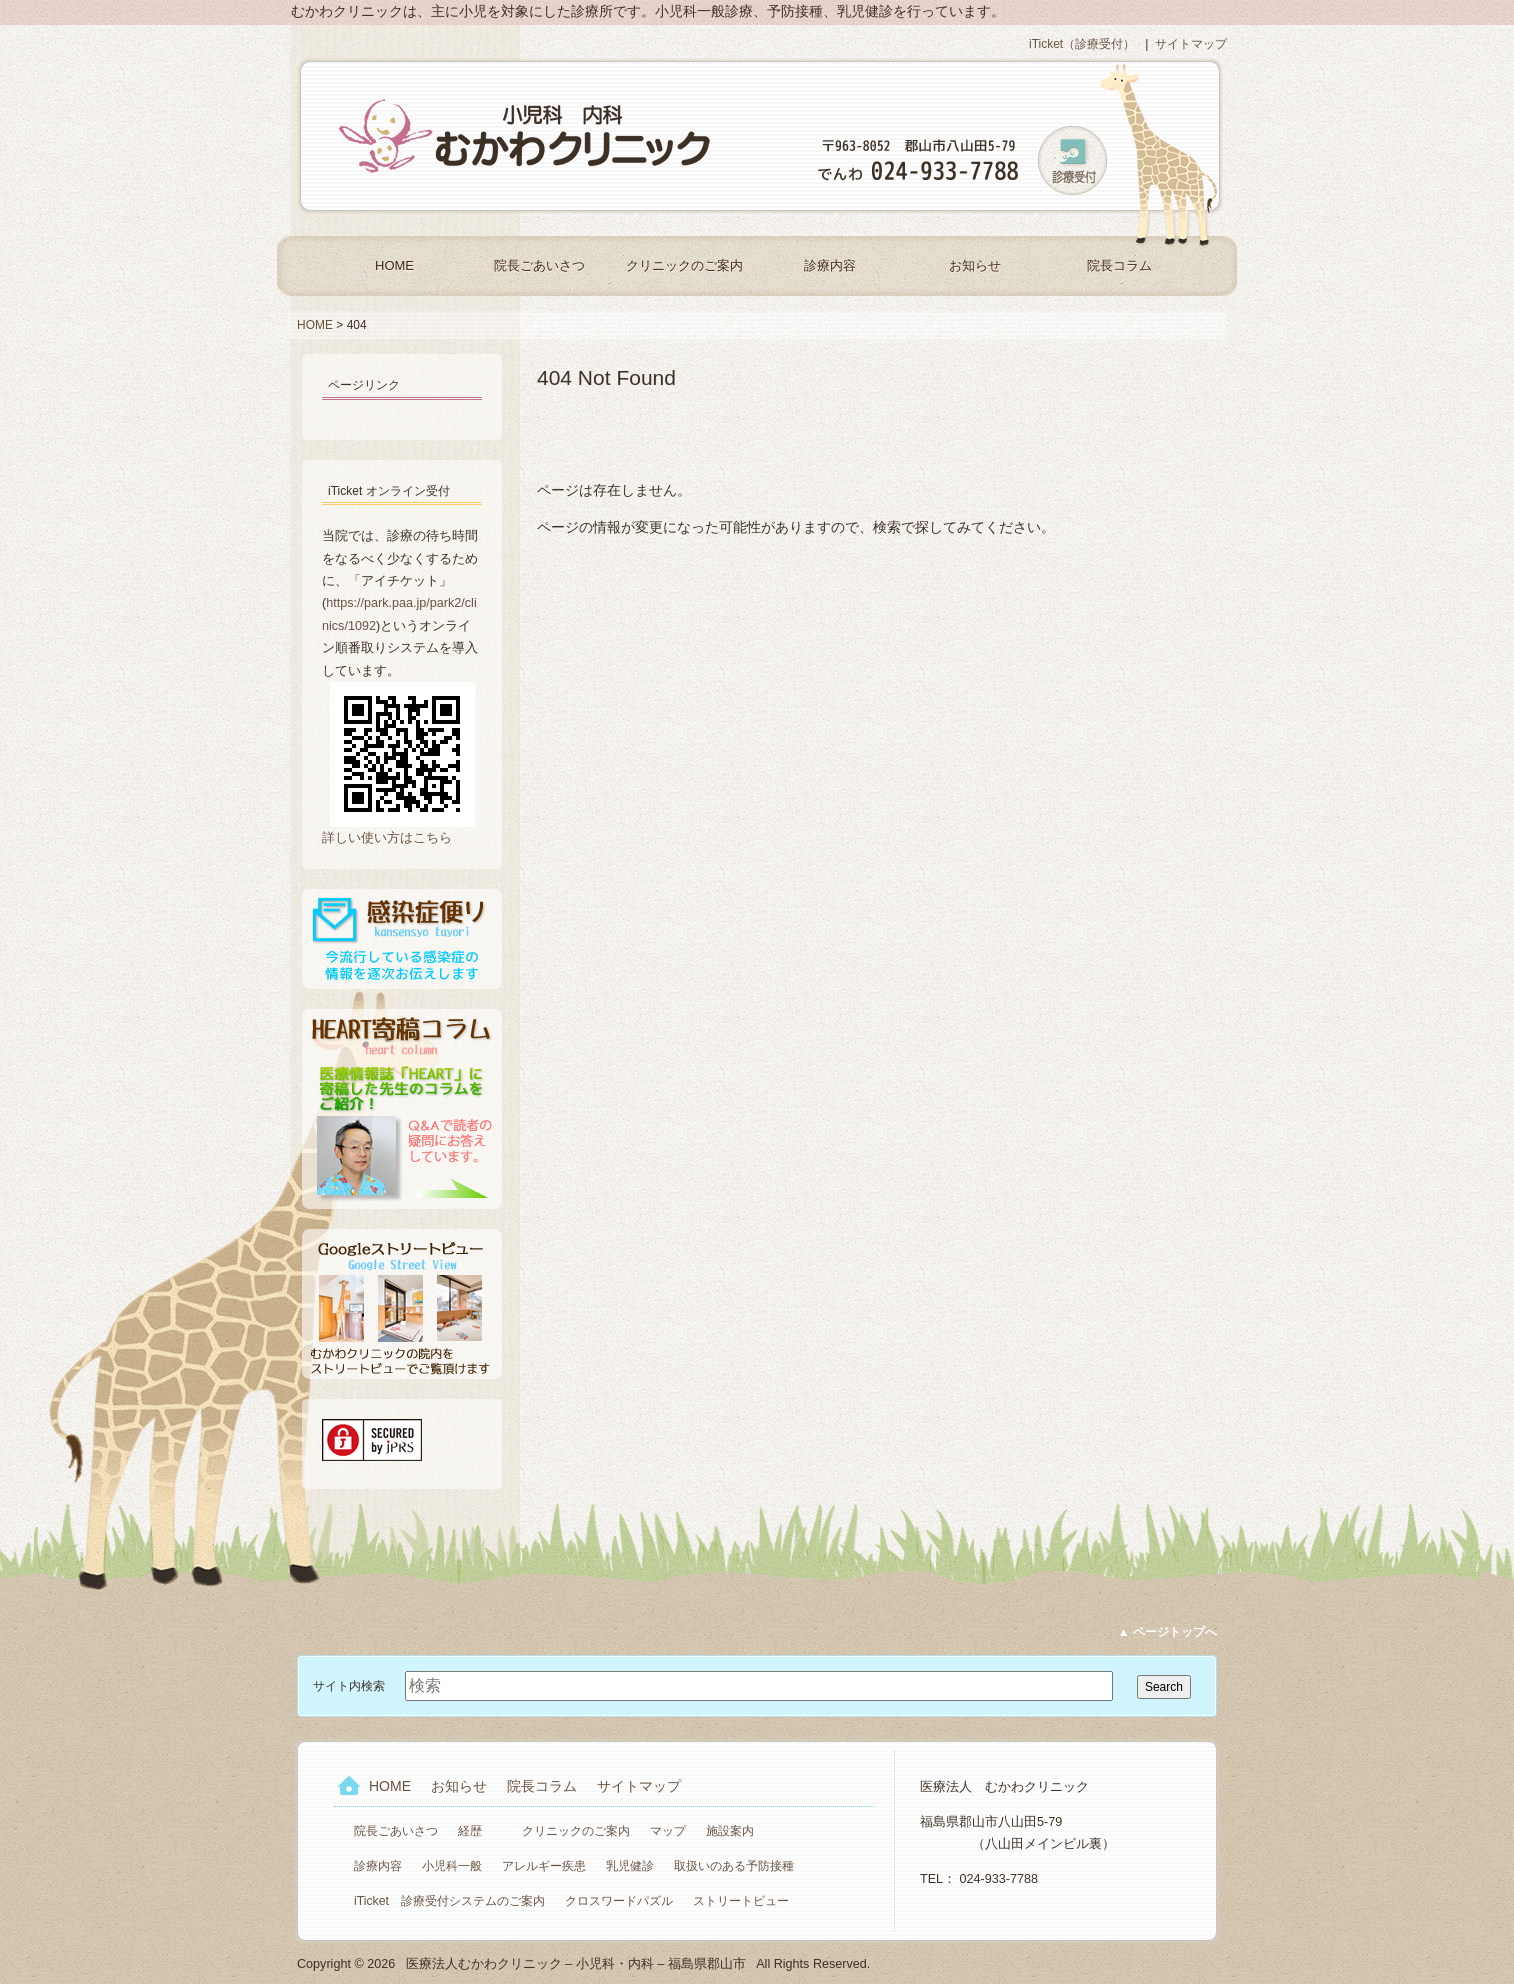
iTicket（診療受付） (1082, 44)
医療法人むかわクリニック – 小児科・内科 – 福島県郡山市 (527, 136)
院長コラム (1119, 265)
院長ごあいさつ (539, 265)
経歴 (470, 1831)
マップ (668, 1831)
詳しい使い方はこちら (387, 838)
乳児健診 (630, 1866)
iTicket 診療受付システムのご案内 (449, 1901)
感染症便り (402, 939)
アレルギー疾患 (544, 1866)
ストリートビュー (741, 1901)
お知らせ (975, 265)
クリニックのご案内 (684, 265)
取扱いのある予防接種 (734, 1866)
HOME (394, 265)
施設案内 (730, 1831)
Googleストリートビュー (402, 1304)
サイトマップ (1191, 44)
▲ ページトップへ (1167, 1632)
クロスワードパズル (619, 1901)
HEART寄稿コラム (402, 1109)
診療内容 (830, 265)
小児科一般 (452, 1866)
